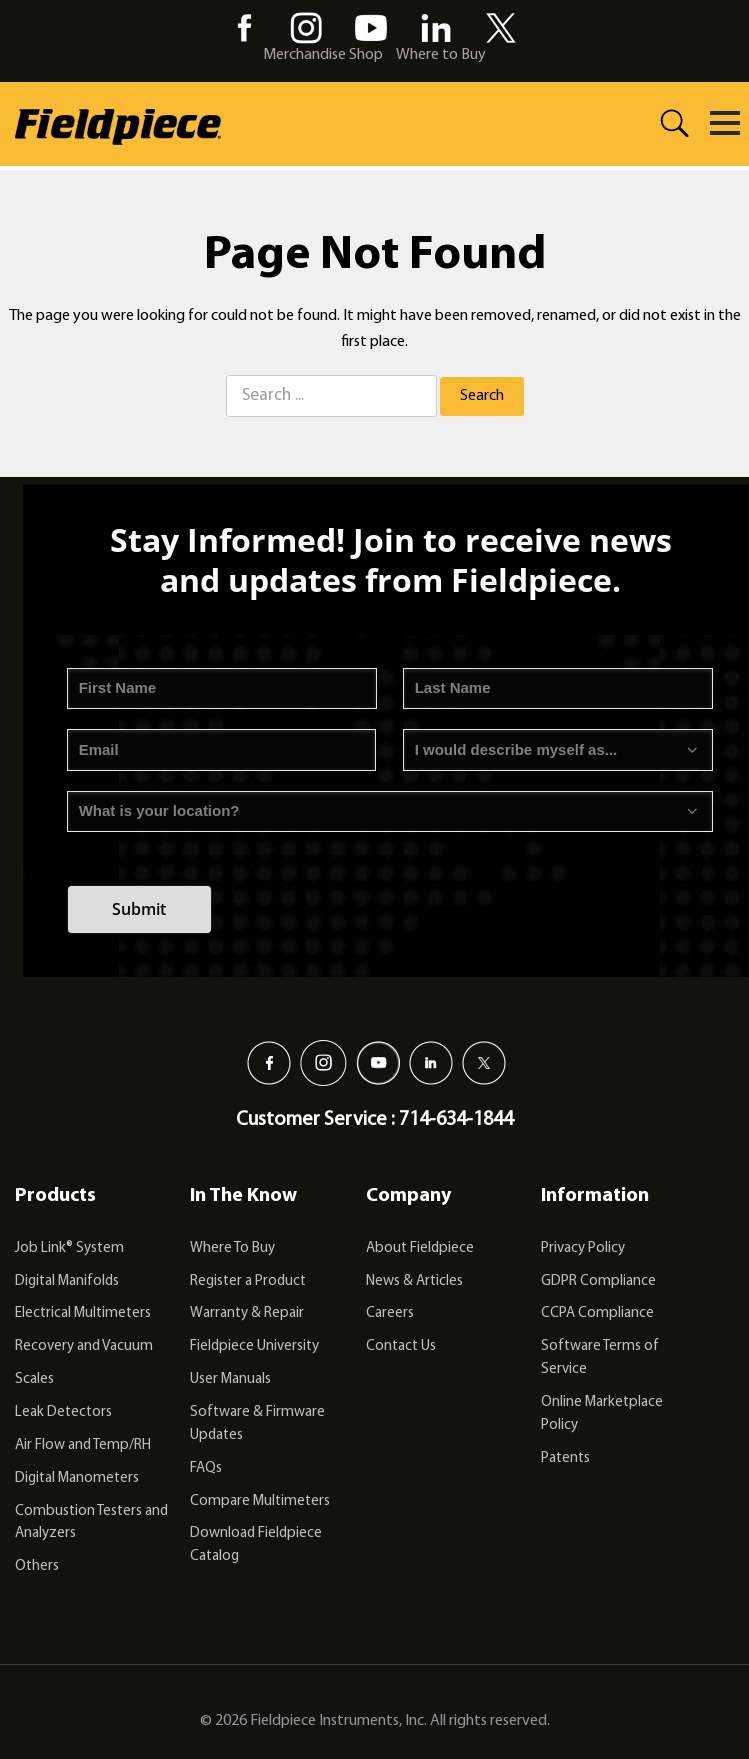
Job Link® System (69, 1248)
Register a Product (248, 1281)
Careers (390, 1313)
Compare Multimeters (260, 1501)
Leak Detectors (63, 1412)
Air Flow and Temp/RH (83, 1445)
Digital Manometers (77, 1478)
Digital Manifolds (67, 1281)
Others (37, 1566)
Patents (565, 1458)
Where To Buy (232, 1248)
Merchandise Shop (323, 55)
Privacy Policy (583, 1248)
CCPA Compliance (597, 1313)
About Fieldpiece (420, 1248)
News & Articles (414, 1281)
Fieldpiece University (254, 1346)
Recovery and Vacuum (84, 1346)
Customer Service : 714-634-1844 (374, 1120)
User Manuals (230, 1379)
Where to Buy (441, 55)
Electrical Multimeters (83, 1313)
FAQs (206, 1468)
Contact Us (401, 1346)
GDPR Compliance (598, 1281)
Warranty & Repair (247, 1313)
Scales (34, 1379)
